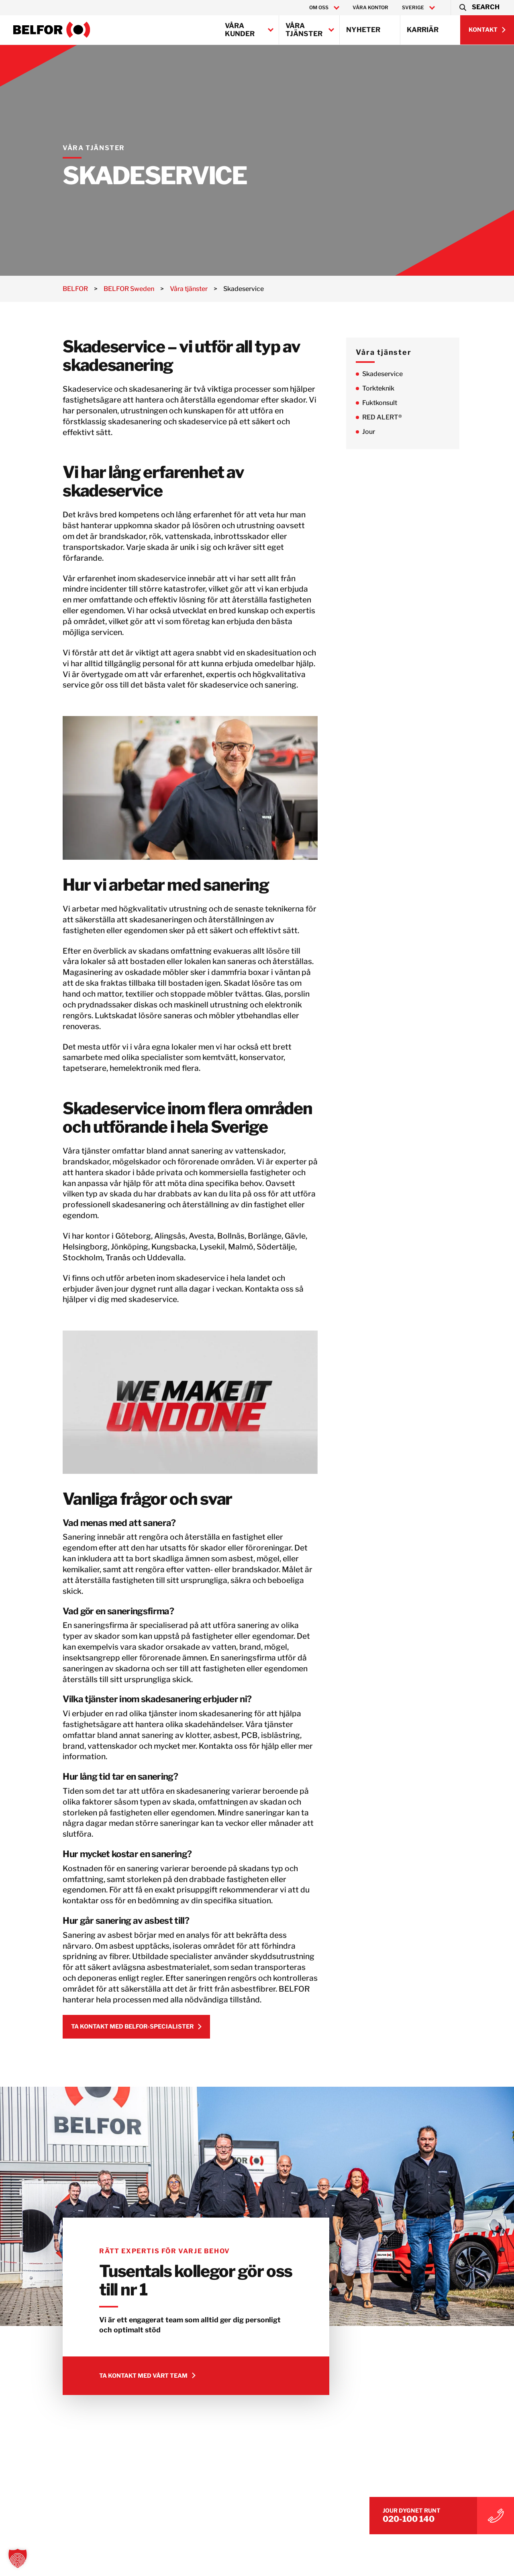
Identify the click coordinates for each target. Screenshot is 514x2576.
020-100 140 (430, 2516)
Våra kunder (240, 30)
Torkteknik (389, 388)
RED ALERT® (393, 417)
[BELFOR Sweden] (51, 30)
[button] (478, 7)
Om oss (318, 7)
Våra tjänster (304, 30)
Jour (379, 431)
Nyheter (363, 30)
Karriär (423, 30)
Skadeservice (393, 374)
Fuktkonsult (390, 403)
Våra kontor (370, 7)
